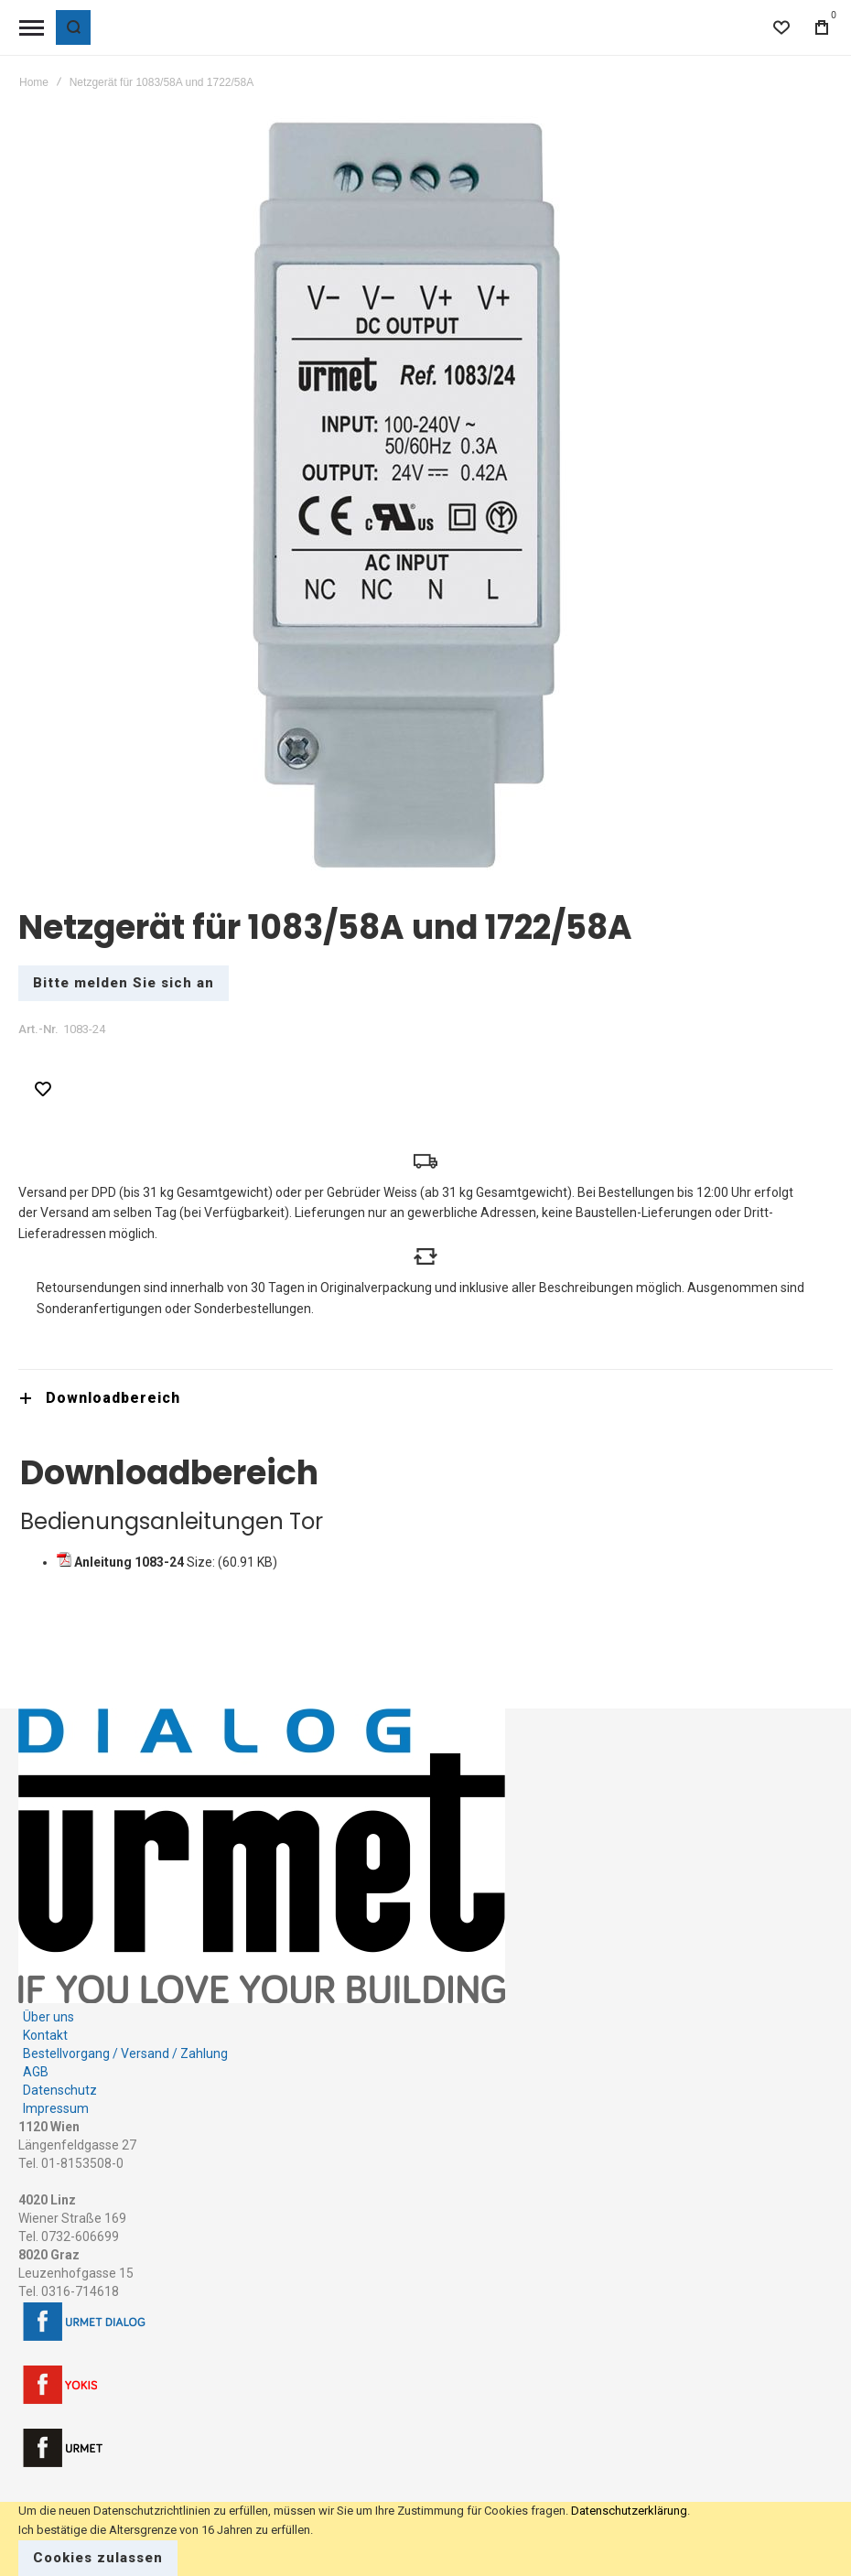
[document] (425, 2539)
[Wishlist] (781, 27)
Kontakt (45, 2018)
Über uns (48, 2000)
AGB (35, 2055)
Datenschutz (60, 2073)
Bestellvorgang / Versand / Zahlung (125, 2037)
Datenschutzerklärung (629, 2510)
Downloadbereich (113, 1381)
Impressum (56, 2092)
